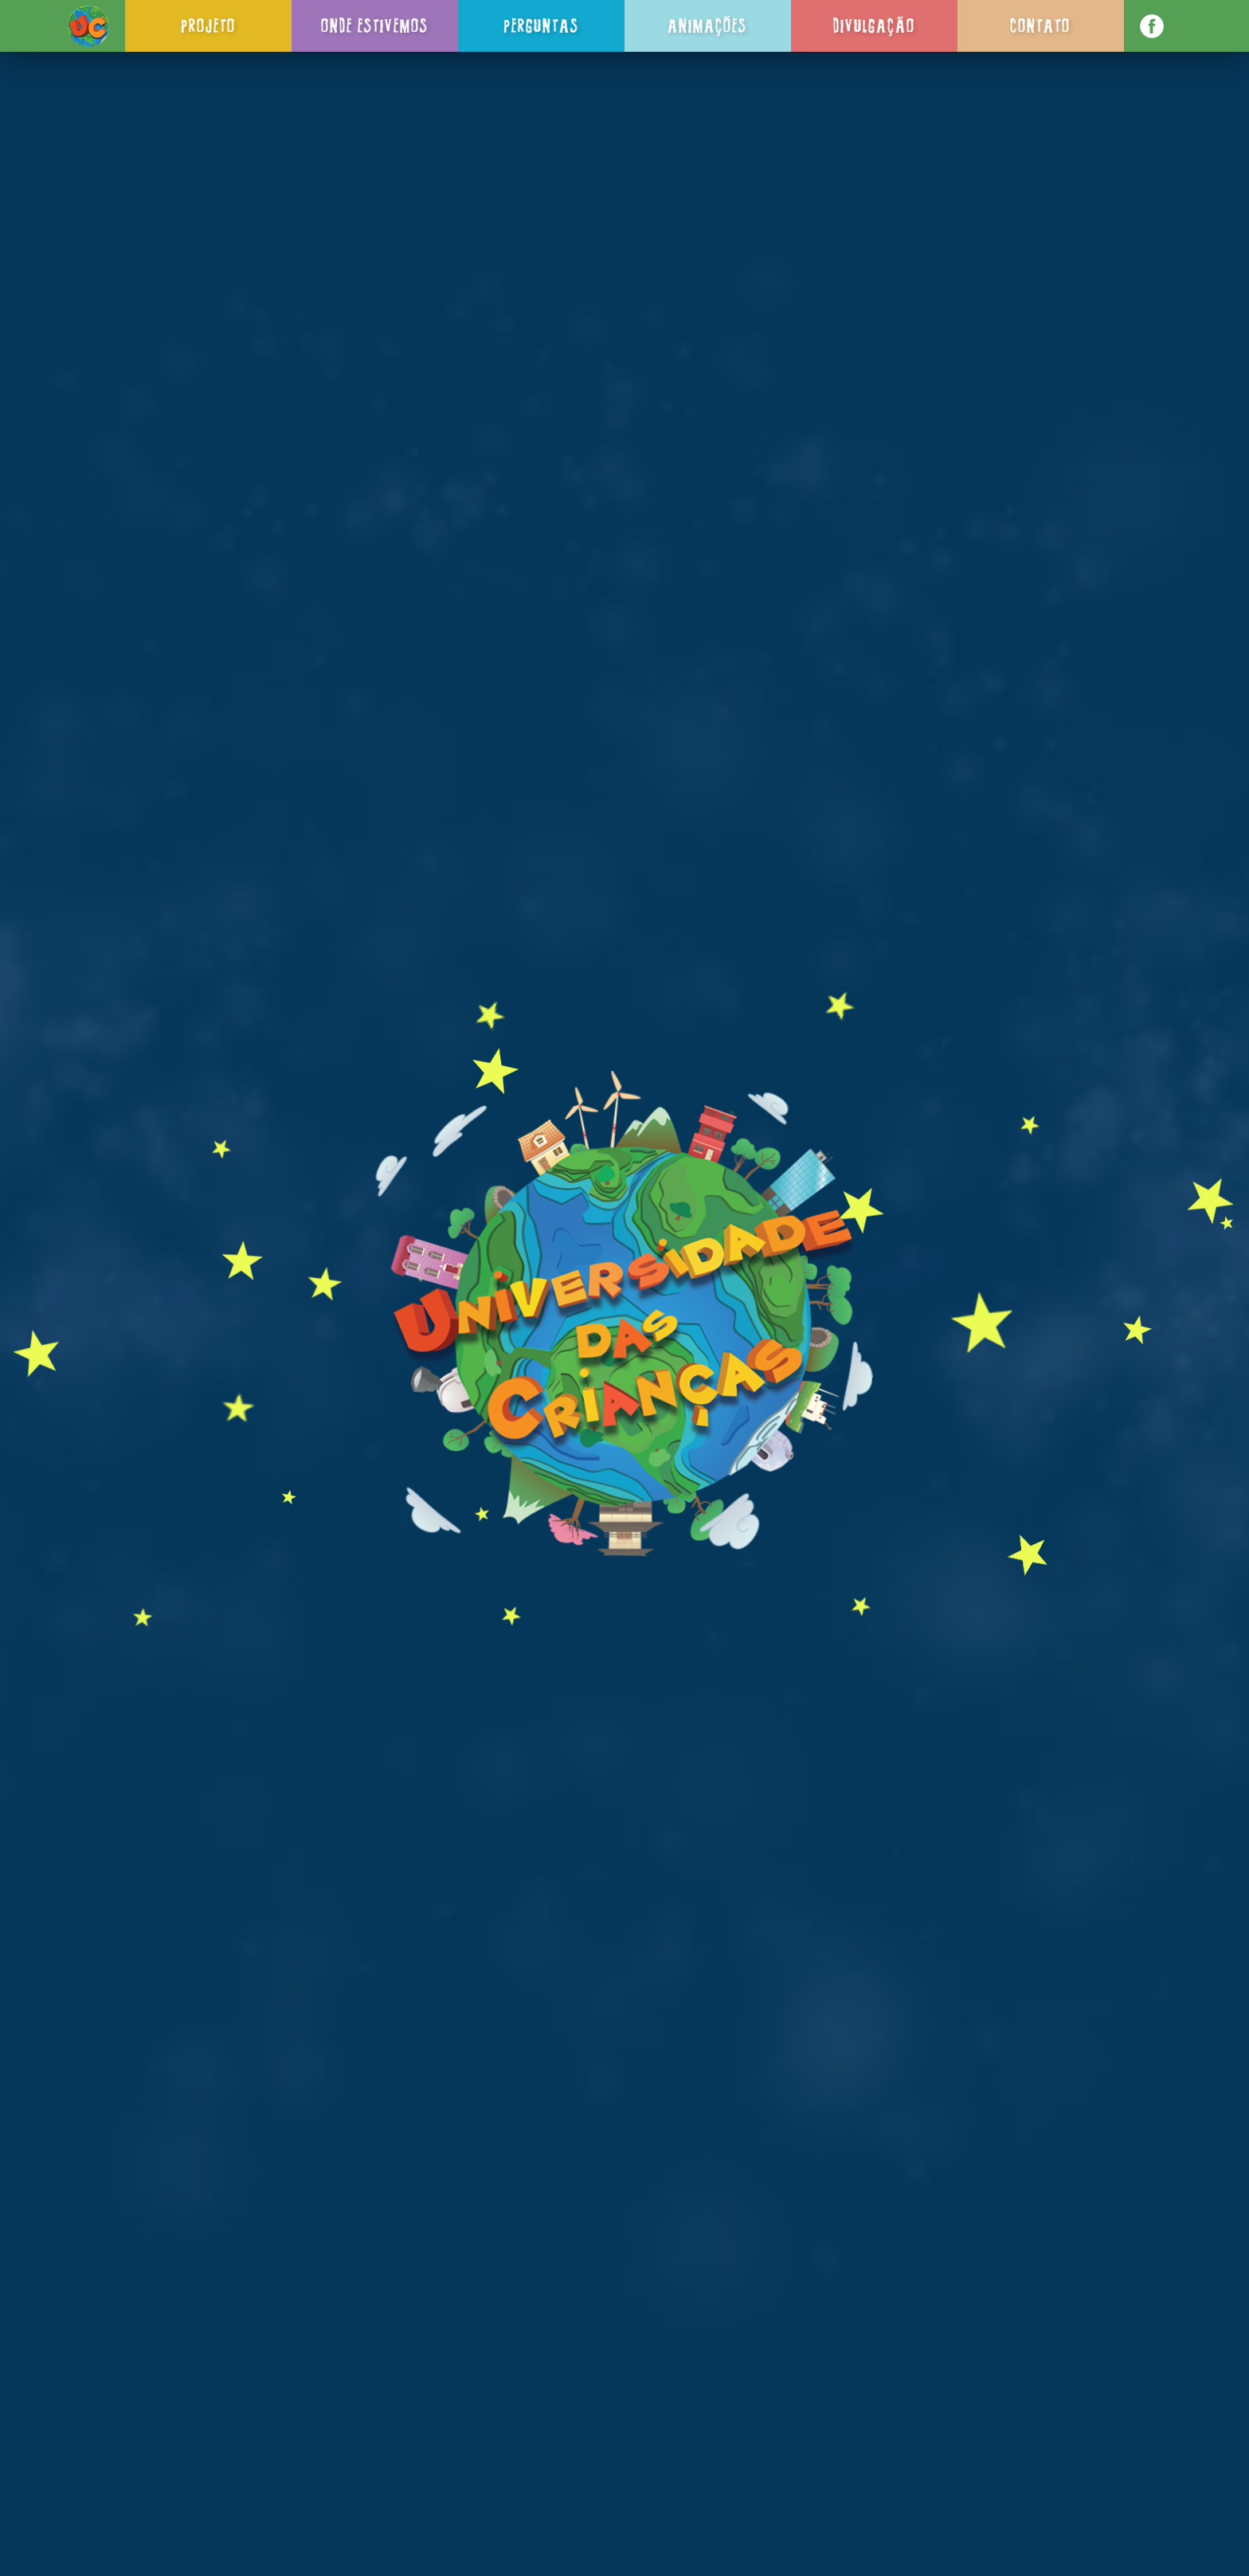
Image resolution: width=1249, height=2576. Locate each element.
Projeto (208, 25)
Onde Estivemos (375, 25)
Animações (707, 25)
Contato (1040, 25)
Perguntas (541, 25)
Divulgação (874, 25)
